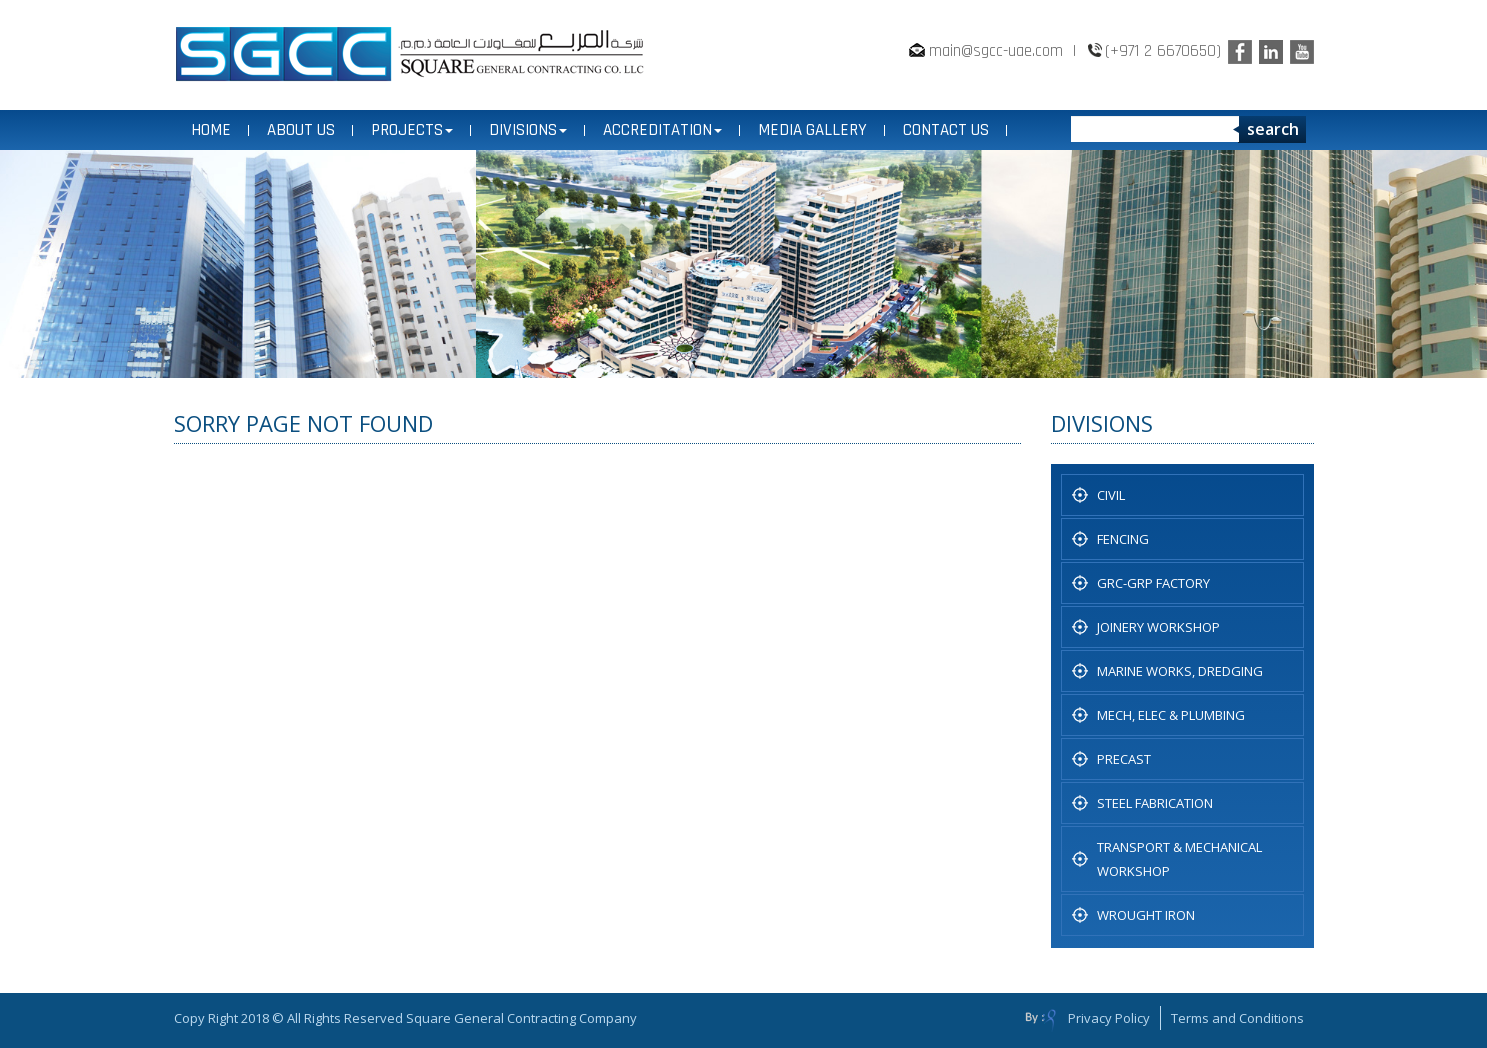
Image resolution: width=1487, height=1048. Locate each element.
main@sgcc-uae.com (996, 51)
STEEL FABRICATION (1155, 803)
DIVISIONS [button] (528, 130)
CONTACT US (946, 130)
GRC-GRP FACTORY (1153, 583)
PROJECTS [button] (412, 130)
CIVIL (1111, 495)
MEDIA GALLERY (812, 130)
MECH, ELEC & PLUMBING (1171, 715)
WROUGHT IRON (1146, 915)
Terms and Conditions (1237, 1018)
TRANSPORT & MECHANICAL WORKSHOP (1179, 859)
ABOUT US (301, 130)
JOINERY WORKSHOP (1158, 627)
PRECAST (1124, 759)
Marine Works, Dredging (1180, 671)
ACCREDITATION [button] (662, 130)
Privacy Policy (1109, 1018)
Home (211, 130)
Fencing (1123, 539)
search (1273, 129)
